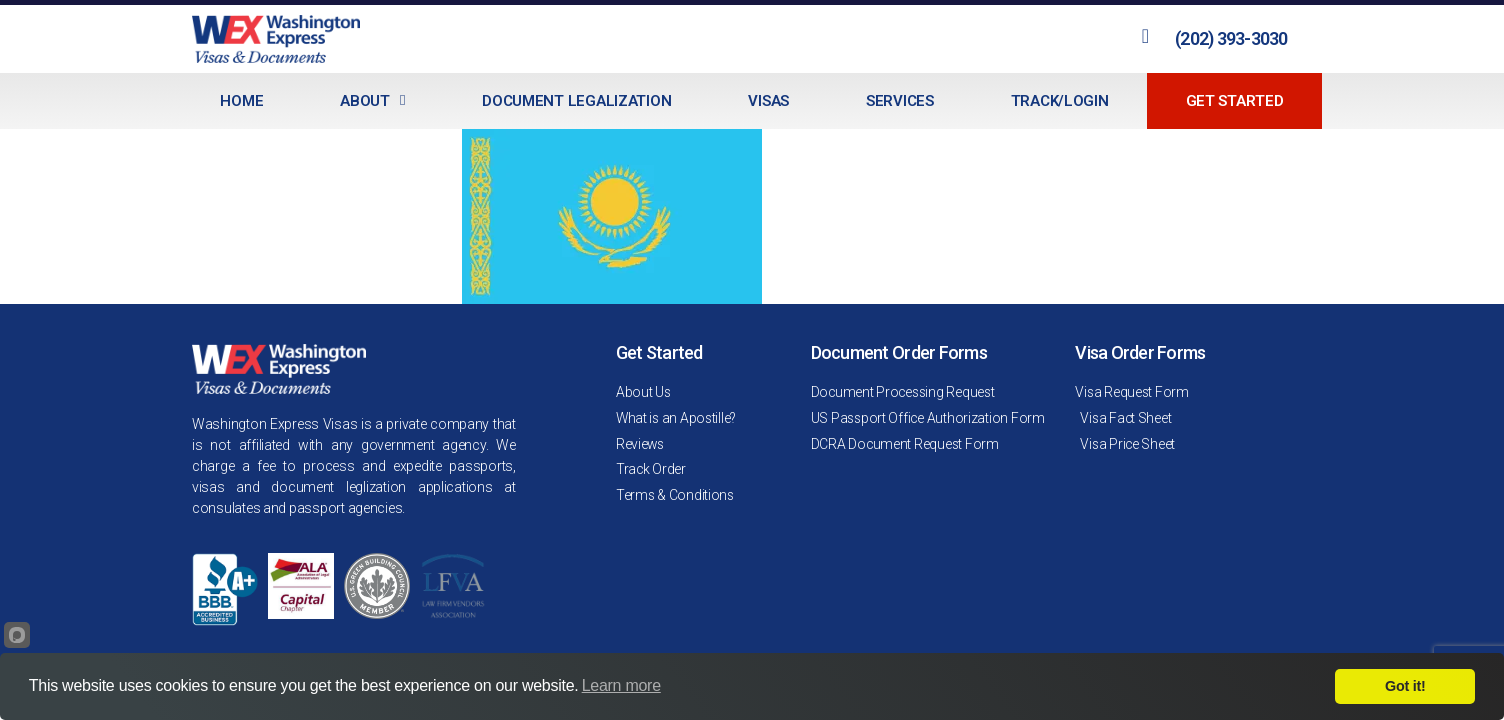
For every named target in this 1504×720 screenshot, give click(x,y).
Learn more (621, 685)
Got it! (1405, 686)
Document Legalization (576, 101)
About (372, 100)
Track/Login (1060, 101)
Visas (768, 101)
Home (241, 101)
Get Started (1235, 101)
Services (900, 101)
